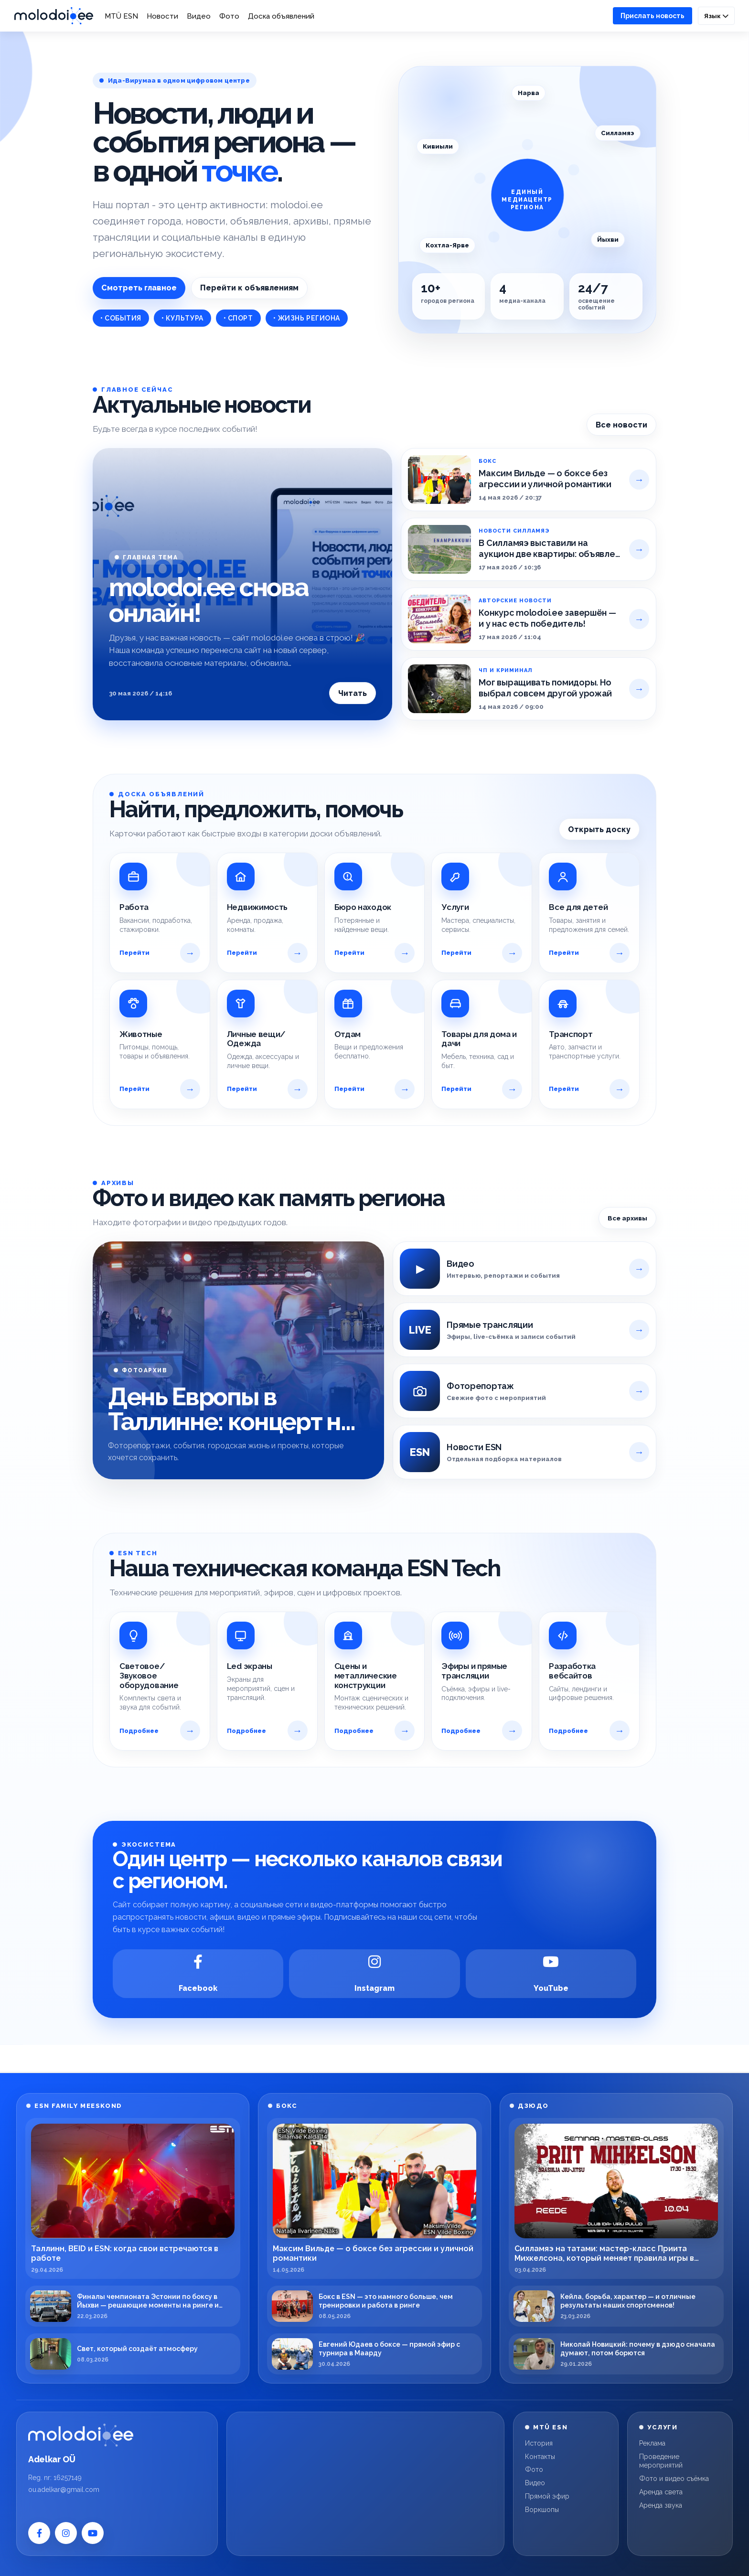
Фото (229, 16)
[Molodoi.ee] (117, 2435)
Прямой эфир (547, 2496)
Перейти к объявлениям (249, 287)
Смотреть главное (139, 287)
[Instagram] (374, 1973)
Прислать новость (653, 16)
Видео (199, 16)
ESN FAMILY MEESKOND (78, 2105)
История (539, 2443)
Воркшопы (542, 2509)
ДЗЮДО (533, 2105)
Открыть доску (599, 829)
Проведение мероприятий (661, 2461)
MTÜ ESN (121, 16)
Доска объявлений (281, 16)
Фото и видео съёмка (674, 2478)
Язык (716, 16)
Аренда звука (660, 2505)
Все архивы (627, 1218)
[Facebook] (198, 1973)
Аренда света (661, 2492)
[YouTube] (551, 1973)
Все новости (621, 424)
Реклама (652, 2443)
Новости (162, 16)
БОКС (286, 2105)
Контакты (540, 2456)
